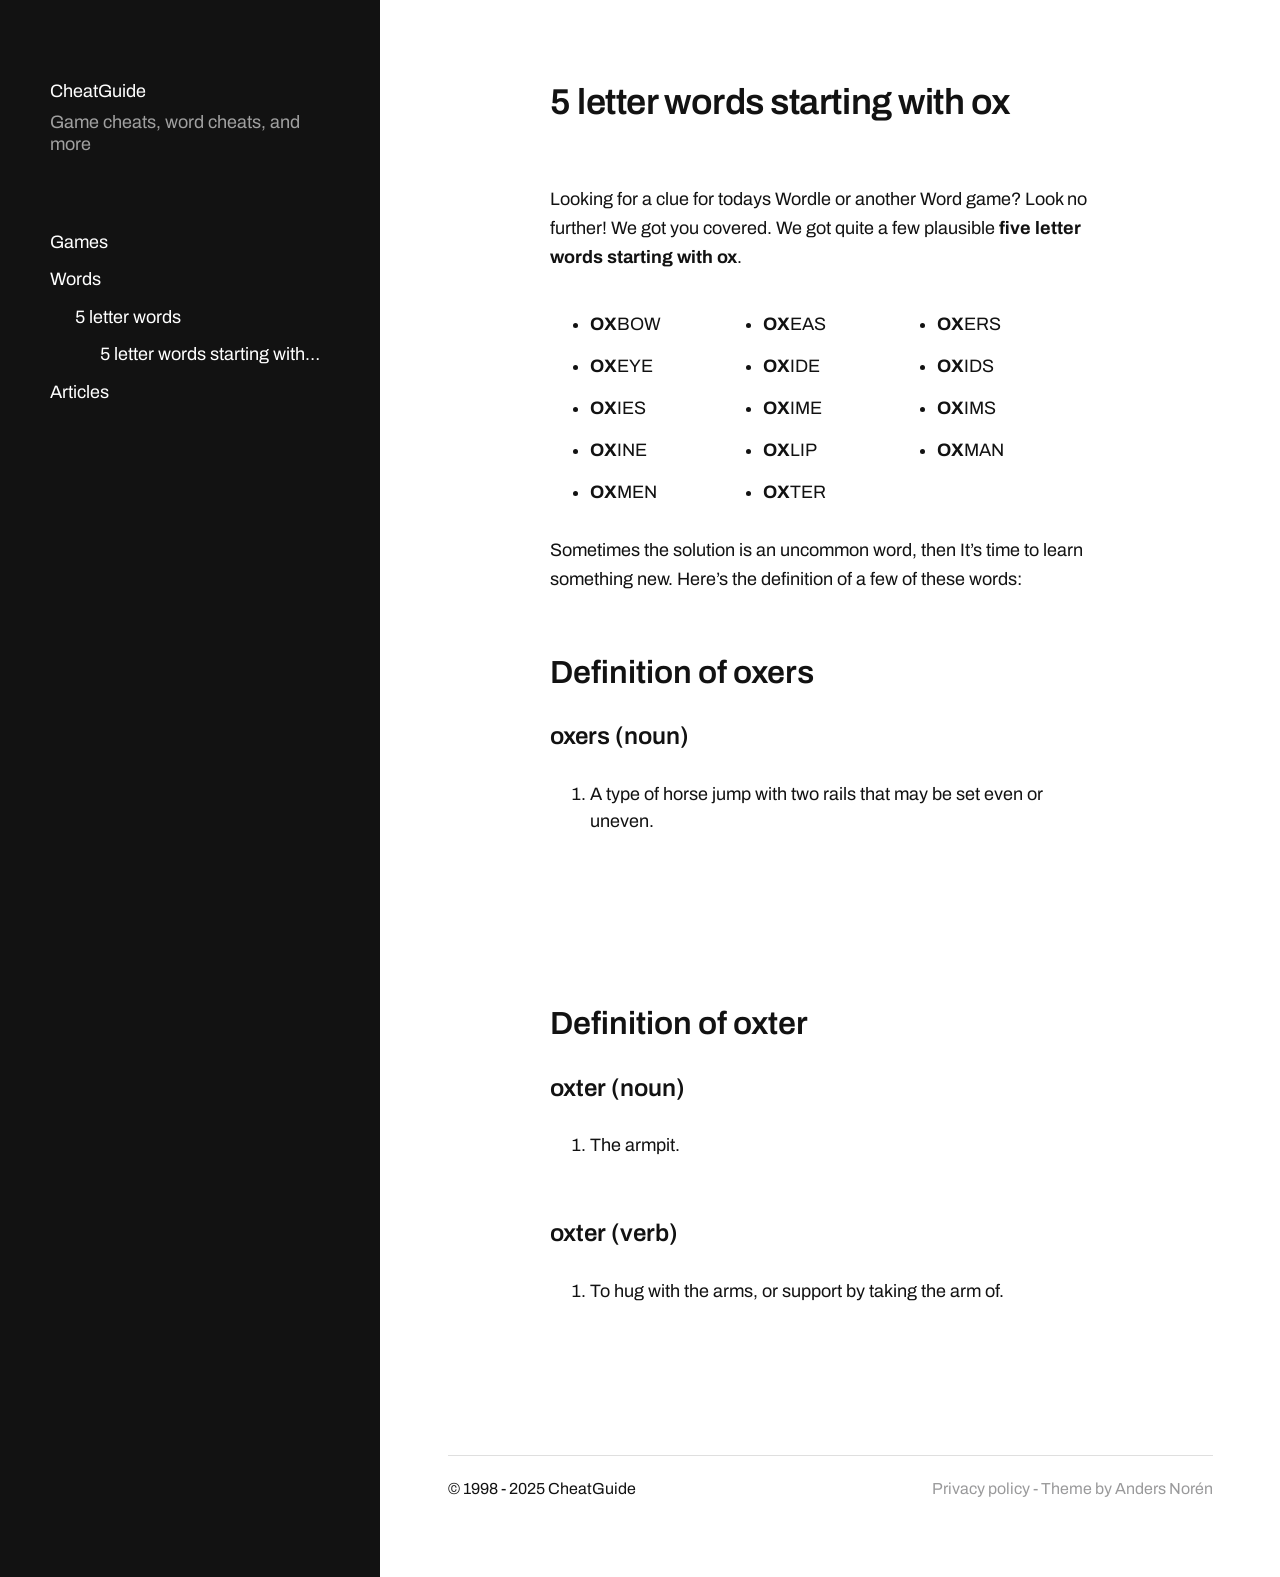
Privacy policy (981, 1488)
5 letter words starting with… (210, 354)
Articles (79, 392)
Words (75, 279)
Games (79, 242)
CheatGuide (98, 91)
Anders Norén (1164, 1488)
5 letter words (128, 317)
